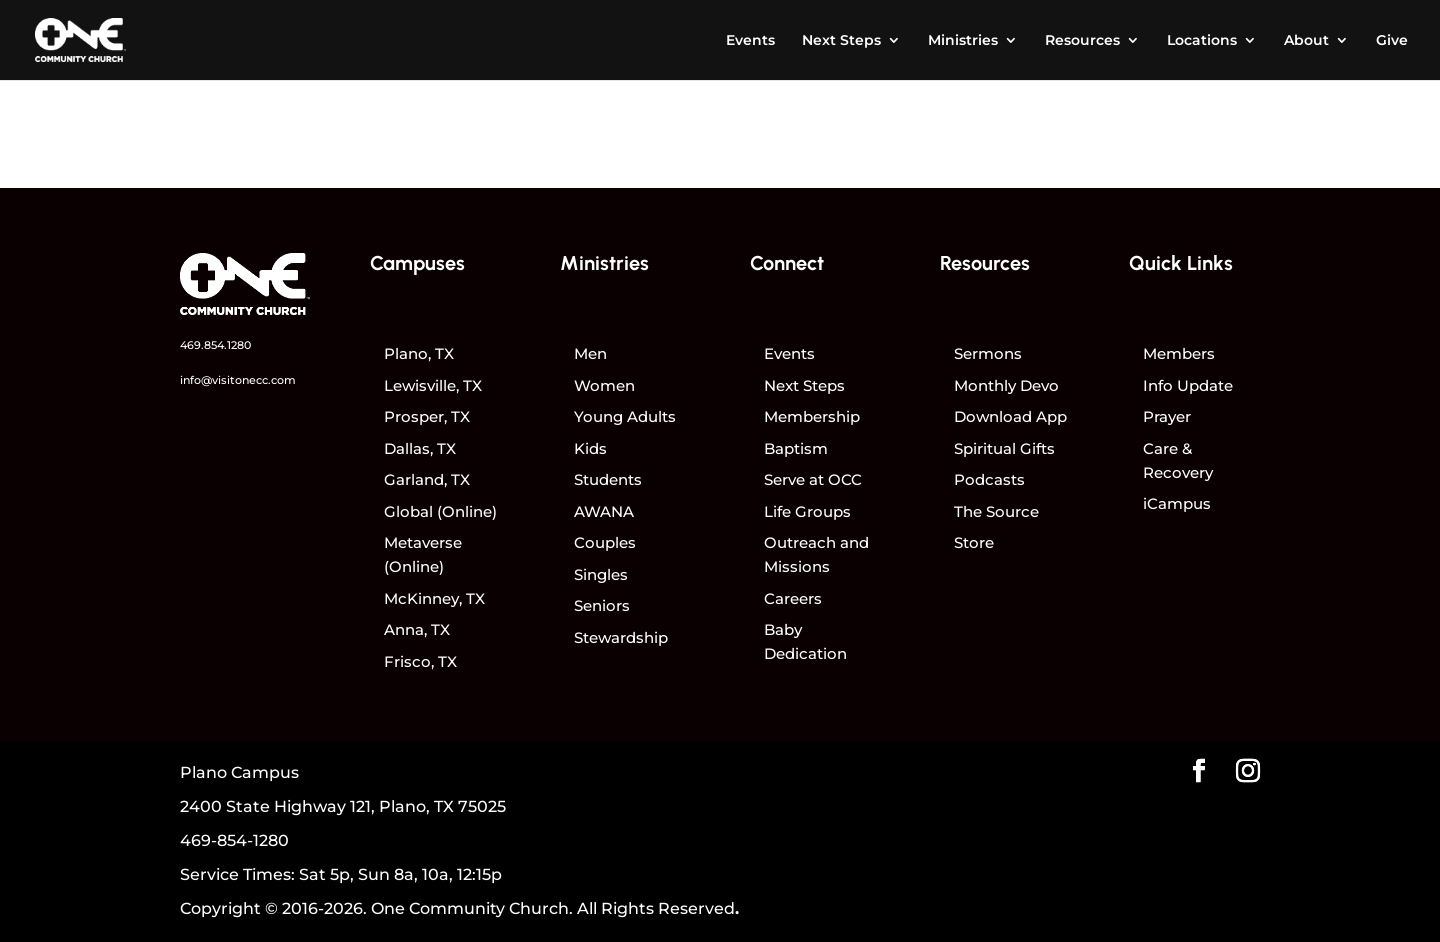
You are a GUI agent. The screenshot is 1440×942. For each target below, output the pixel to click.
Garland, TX (427, 479)
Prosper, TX (427, 416)
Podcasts (989, 479)
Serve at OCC (813, 479)
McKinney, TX (434, 598)
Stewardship (621, 637)
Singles (601, 574)
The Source (996, 511)
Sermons (988, 353)
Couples (605, 542)
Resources (1082, 41)
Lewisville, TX (433, 385)
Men (590, 353)
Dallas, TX (420, 448)
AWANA (604, 511)
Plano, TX (419, 353)
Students (608, 479)
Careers (793, 598)
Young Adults (625, 416)
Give (1392, 41)
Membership (812, 416)
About (1306, 41)
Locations (1202, 41)
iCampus (1177, 503)
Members (1179, 353)
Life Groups (807, 511)
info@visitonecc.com (238, 380)
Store (974, 542)
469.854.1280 (215, 345)
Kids (590, 448)
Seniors (602, 605)
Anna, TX (417, 629)
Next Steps (841, 41)
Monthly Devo (1006, 385)
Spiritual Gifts (1004, 448)
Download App (1010, 416)
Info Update (1188, 385)
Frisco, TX (420, 661)
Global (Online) (440, 511)
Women (604, 385)
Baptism (796, 448)
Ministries (963, 41)
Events (750, 41)
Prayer (1167, 416)
